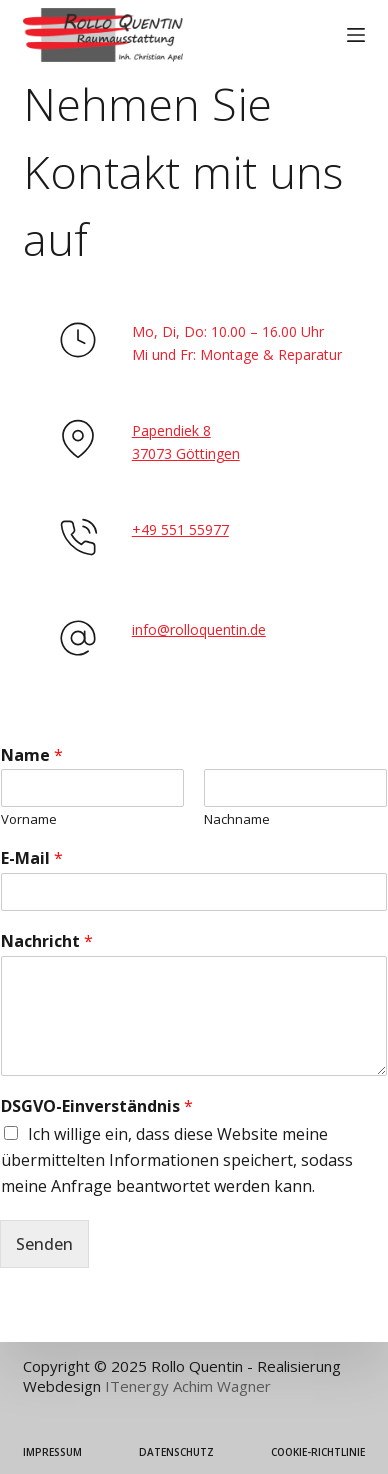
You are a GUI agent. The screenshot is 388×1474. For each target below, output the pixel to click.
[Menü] (356, 35)
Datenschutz (176, 1452)
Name (32, 755)
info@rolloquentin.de (199, 629)
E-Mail (32, 858)
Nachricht (47, 941)
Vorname (29, 819)
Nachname (237, 819)
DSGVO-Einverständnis (97, 1106)
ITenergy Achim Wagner (188, 1386)
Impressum (52, 1452)
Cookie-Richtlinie (318, 1452)
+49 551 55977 (180, 529)
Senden (44, 1244)
